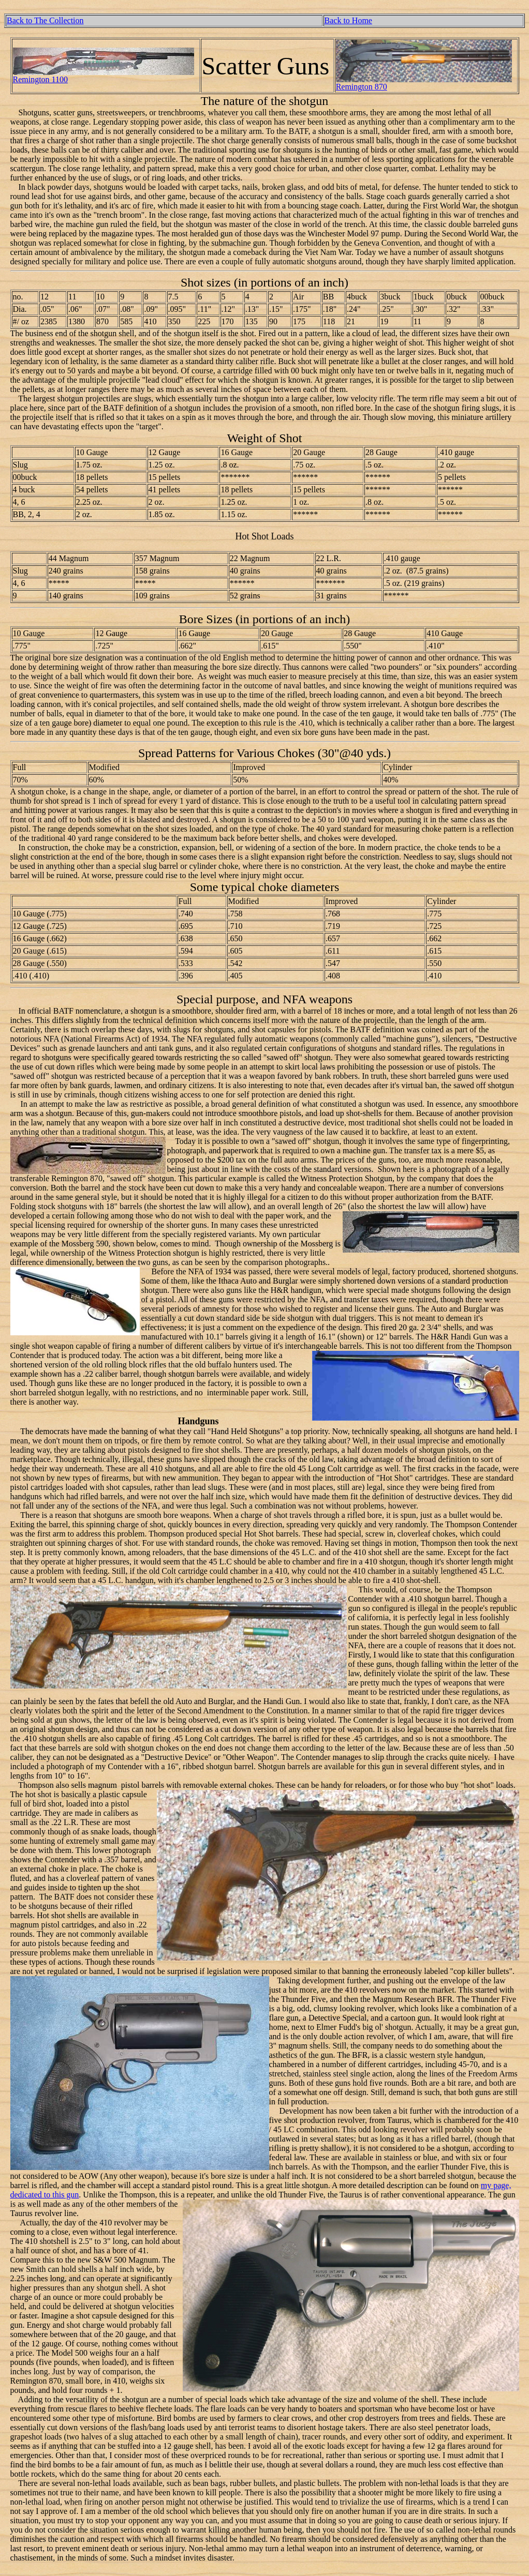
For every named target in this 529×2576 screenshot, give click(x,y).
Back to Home (348, 20)
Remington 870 (361, 86)
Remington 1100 (40, 79)
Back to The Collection (45, 20)
